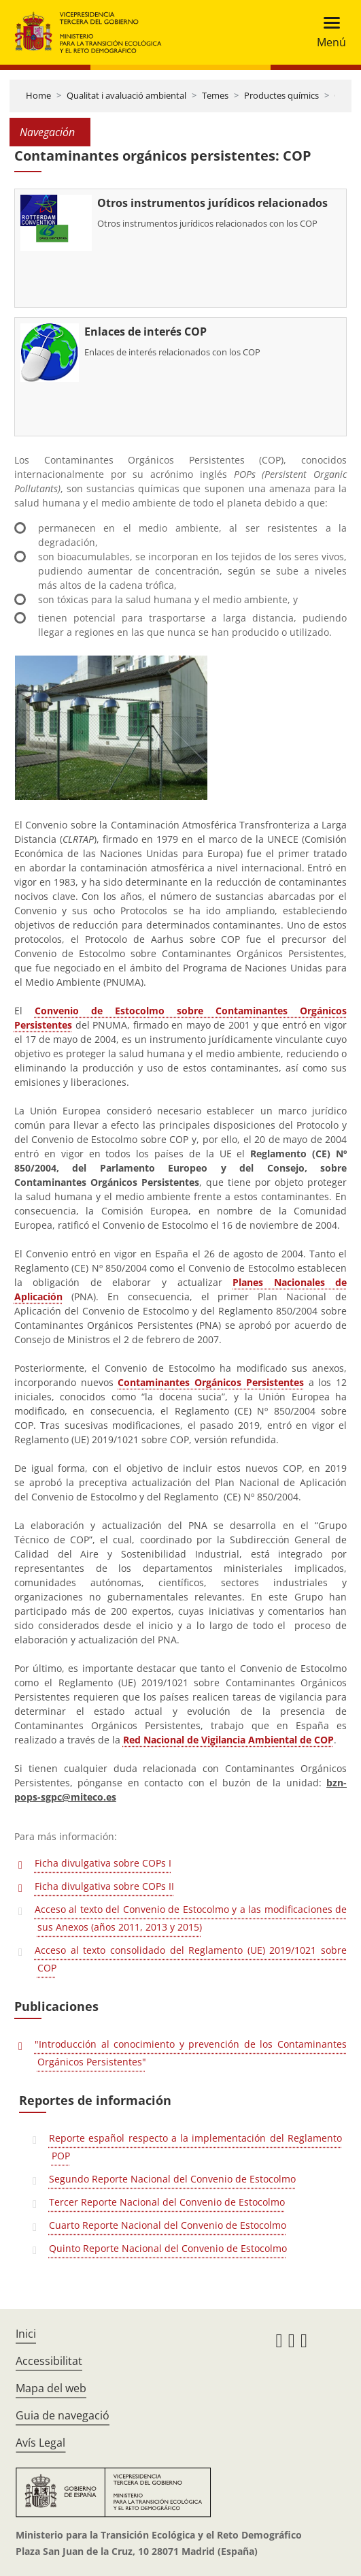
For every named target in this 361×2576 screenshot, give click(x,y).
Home (38, 95)
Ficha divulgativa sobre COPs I (103, 1862)
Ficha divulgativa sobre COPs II (104, 1886)
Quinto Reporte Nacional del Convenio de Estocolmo (168, 2248)
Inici (26, 2333)
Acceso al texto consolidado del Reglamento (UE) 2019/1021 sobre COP (191, 1959)
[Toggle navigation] (327, 32)
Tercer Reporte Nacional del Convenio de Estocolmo (167, 2201)
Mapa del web (51, 2388)
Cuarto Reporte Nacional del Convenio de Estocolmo (167, 2225)
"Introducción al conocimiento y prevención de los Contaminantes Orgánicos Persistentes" (191, 2053)
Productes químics (281, 95)
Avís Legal (40, 2442)
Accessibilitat (49, 2360)
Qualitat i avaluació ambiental (126, 95)
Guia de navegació (62, 2415)
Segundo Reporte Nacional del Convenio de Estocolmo (172, 2178)
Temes (215, 95)
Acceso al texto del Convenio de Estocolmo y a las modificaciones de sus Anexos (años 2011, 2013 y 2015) (191, 1918)
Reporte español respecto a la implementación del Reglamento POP (195, 2146)
